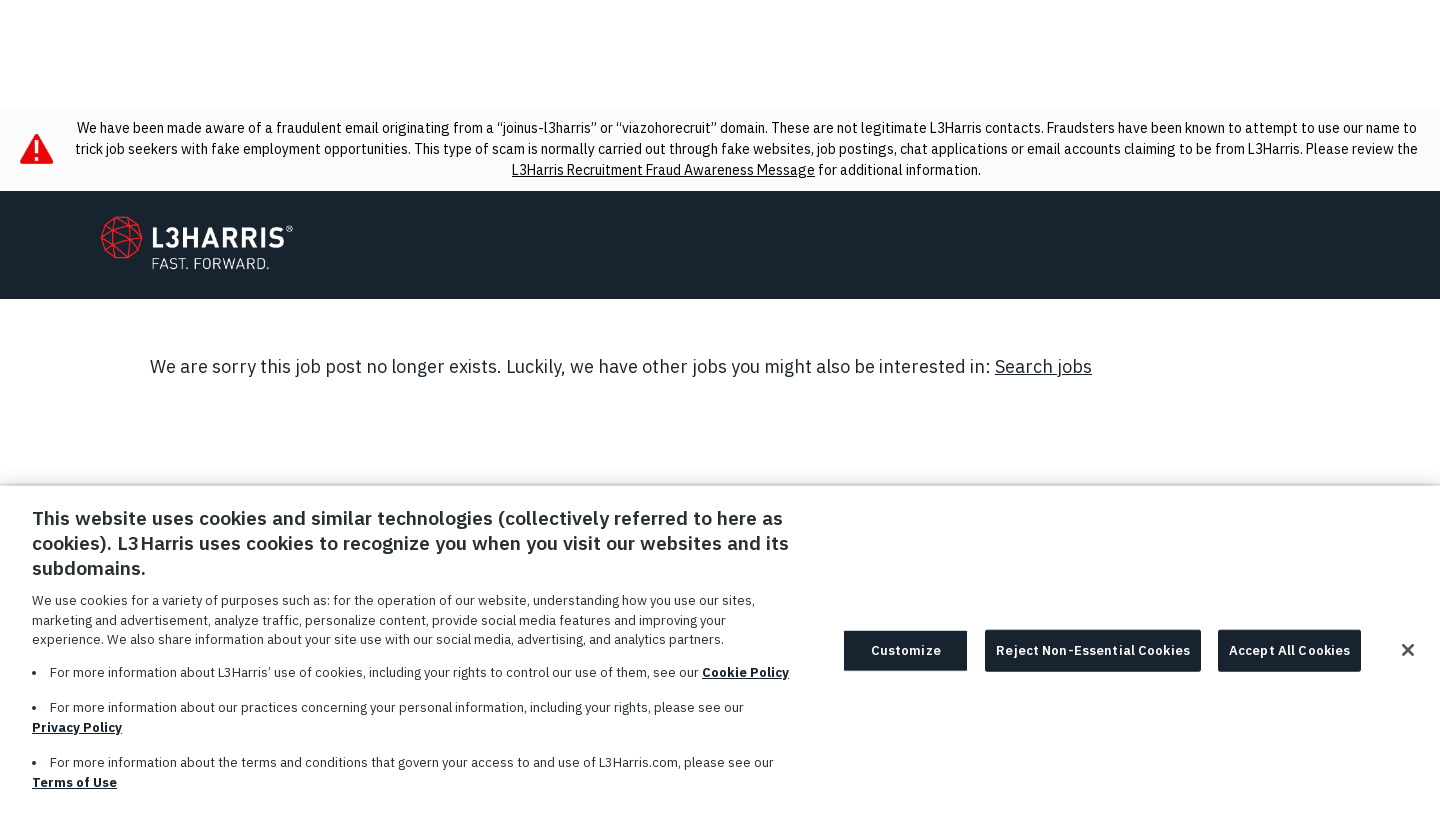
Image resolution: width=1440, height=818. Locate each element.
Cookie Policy (745, 684)
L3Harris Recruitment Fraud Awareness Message (663, 170)
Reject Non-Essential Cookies (1093, 663)
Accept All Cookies (1289, 663)
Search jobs (1043, 366)
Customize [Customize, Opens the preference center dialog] (906, 663)
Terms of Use (74, 794)
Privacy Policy (77, 739)
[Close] (1408, 663)
